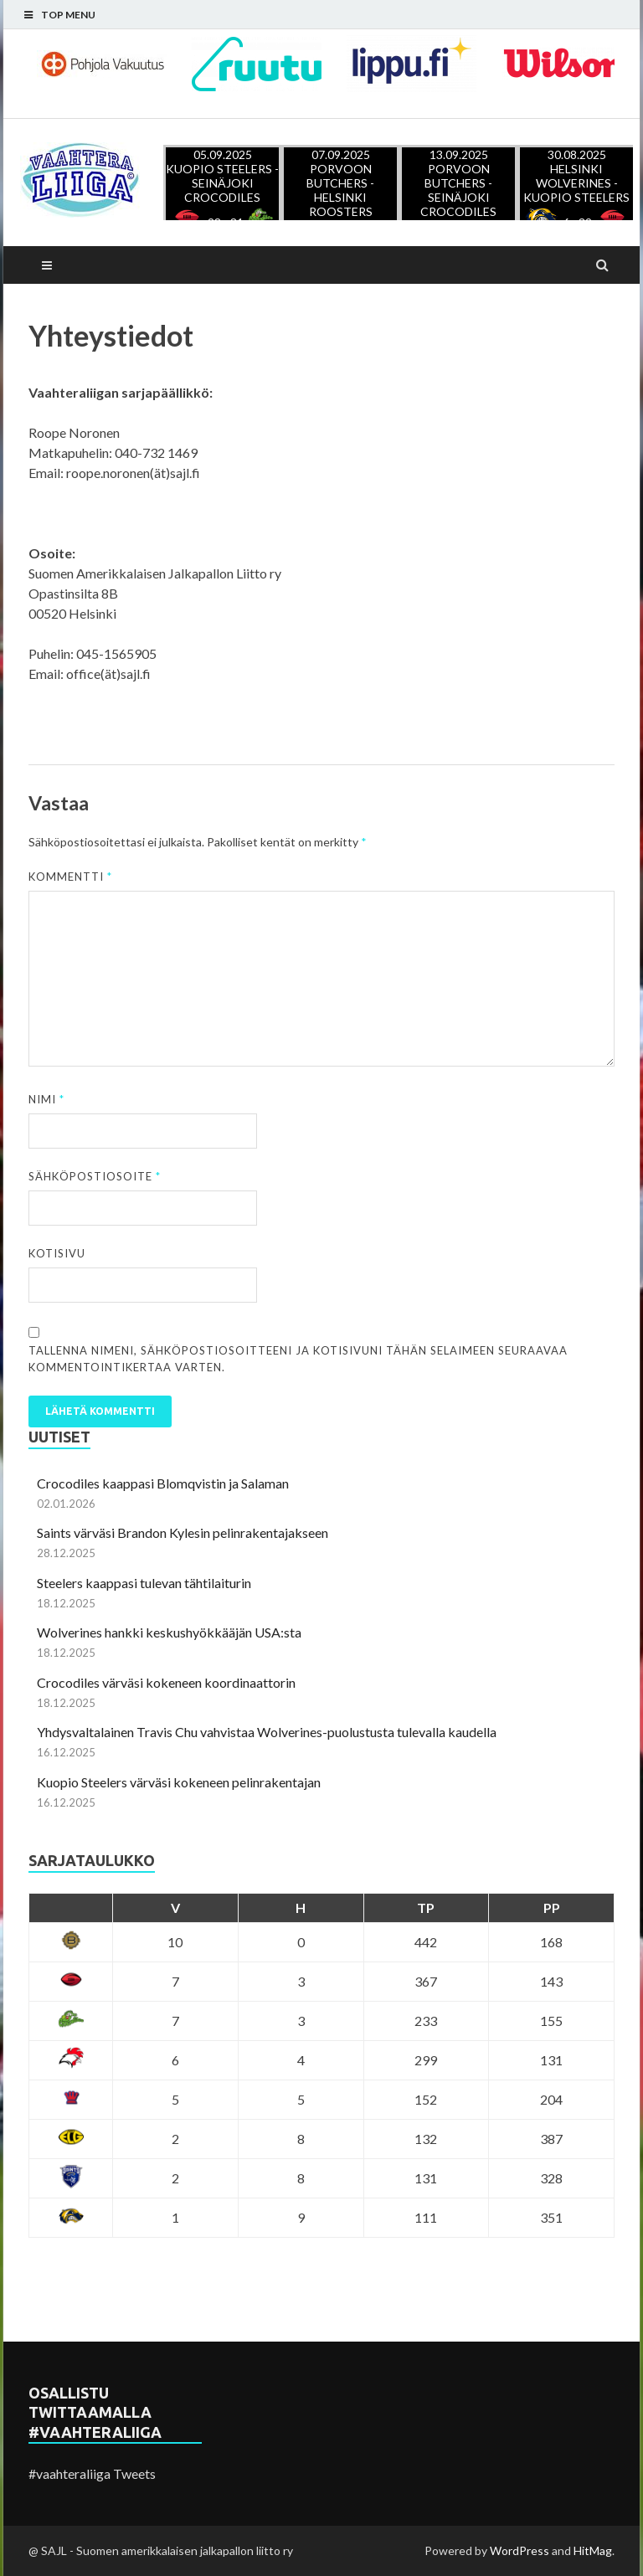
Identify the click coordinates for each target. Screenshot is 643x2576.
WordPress (519, 2550)
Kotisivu (56, 1253)
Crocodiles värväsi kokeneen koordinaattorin (166, 1682)
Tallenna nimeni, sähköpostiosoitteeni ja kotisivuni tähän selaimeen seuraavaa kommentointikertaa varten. (298, 1359)
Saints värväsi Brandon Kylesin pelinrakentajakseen (182, 1532)
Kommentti (70, 876)
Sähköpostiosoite (94, 1176)
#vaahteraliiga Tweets (92, 2473)
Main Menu (47, 265)
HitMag (593, 2550)
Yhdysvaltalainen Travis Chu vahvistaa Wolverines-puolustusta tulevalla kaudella (266, 1732)
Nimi (46, 1099)
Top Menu (68, 14)
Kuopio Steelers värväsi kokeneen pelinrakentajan (179, 1782)
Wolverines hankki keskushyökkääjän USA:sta (169, 1632)
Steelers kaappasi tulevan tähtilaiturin (144, 1583)
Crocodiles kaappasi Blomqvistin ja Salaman (163, 1483)
